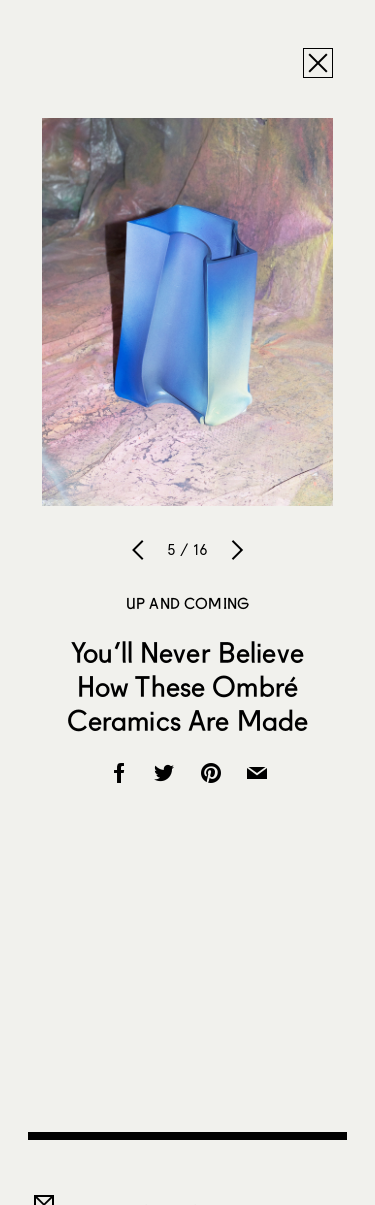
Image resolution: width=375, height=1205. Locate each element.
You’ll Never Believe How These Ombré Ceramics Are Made (187, 686)
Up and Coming (187, 603)
